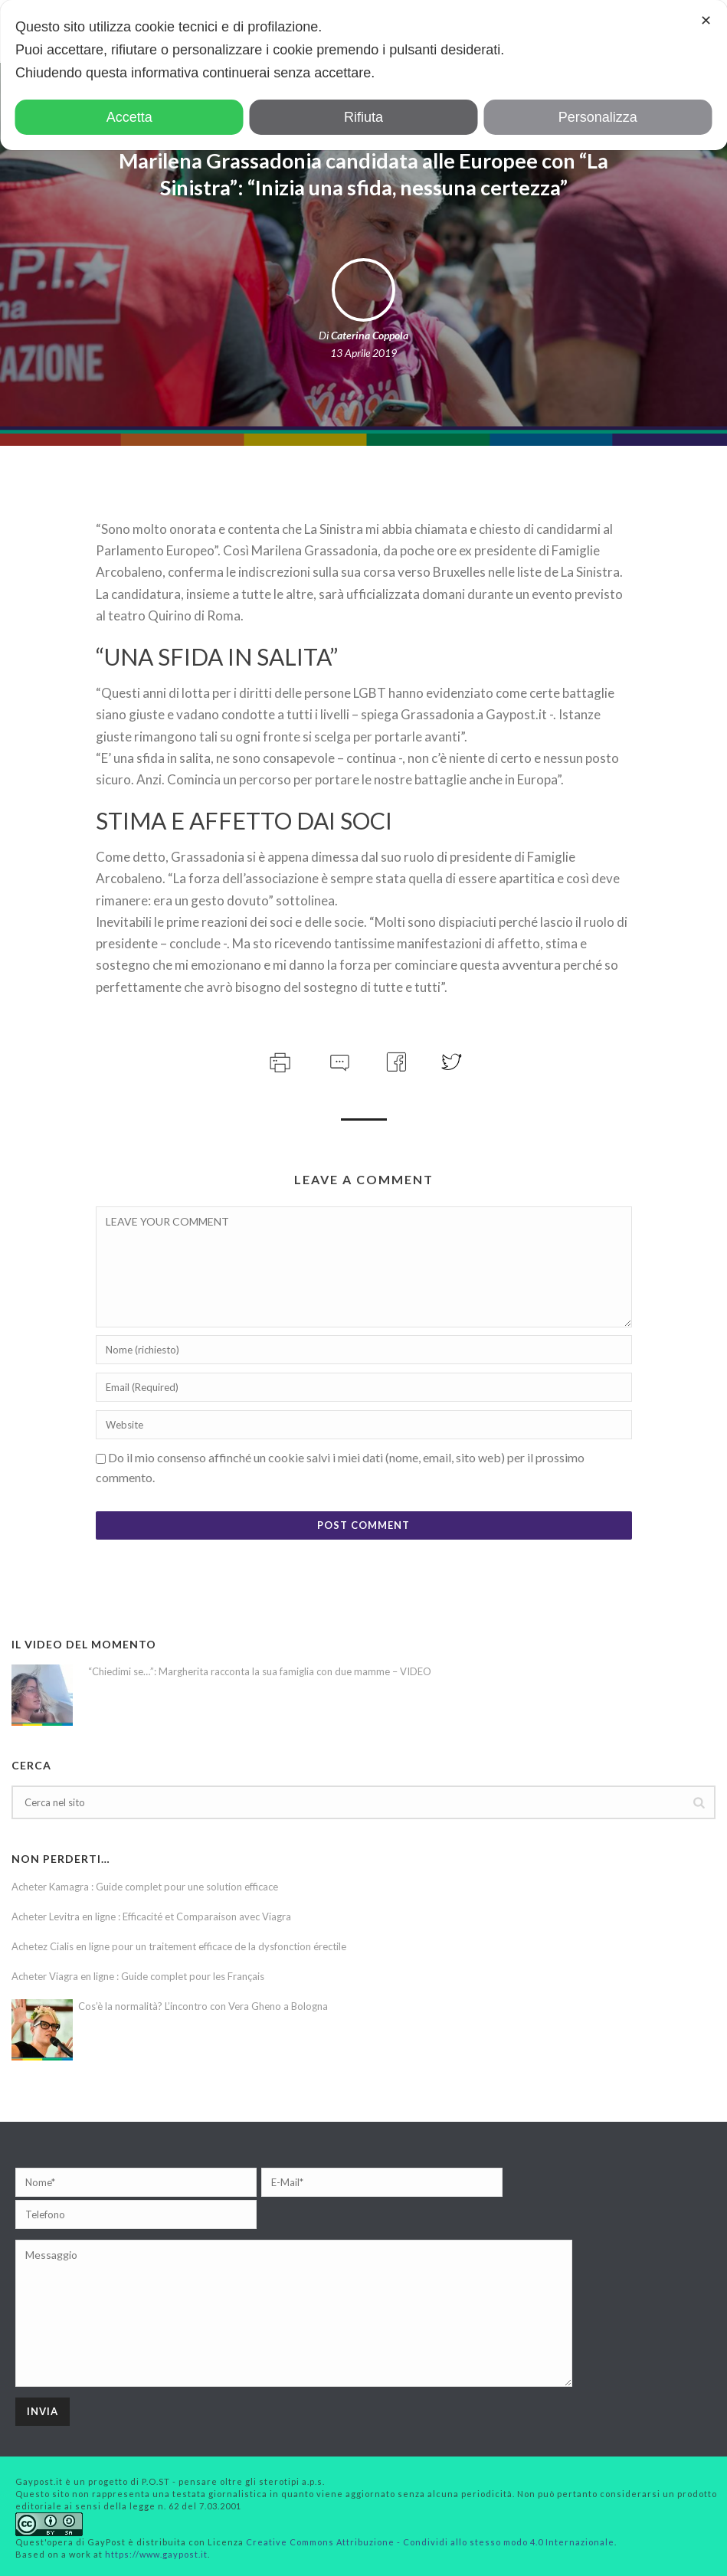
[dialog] (363, 75)
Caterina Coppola (369, 335)
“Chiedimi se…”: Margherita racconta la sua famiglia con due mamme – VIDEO (259, 1671)
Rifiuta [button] (363, 117)
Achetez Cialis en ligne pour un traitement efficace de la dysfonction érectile (178, 1946)
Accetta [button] (129, 117)
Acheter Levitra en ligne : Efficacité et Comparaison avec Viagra (151, 1916)
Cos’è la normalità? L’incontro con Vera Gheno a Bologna (203, 2006)
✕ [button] (706, 20)
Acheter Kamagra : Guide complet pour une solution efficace (144, 1886)
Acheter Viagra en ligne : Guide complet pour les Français (137, 1976)
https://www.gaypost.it (156, 2554)
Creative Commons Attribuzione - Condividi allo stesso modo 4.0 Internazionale (430, 2542)
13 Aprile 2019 (363, 352)
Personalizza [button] (597, 117)
